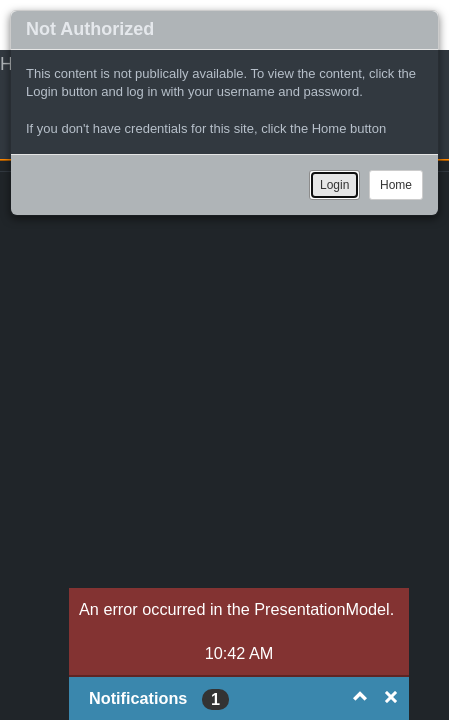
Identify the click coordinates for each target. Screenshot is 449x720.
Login (334, 185)
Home (396, 185)
